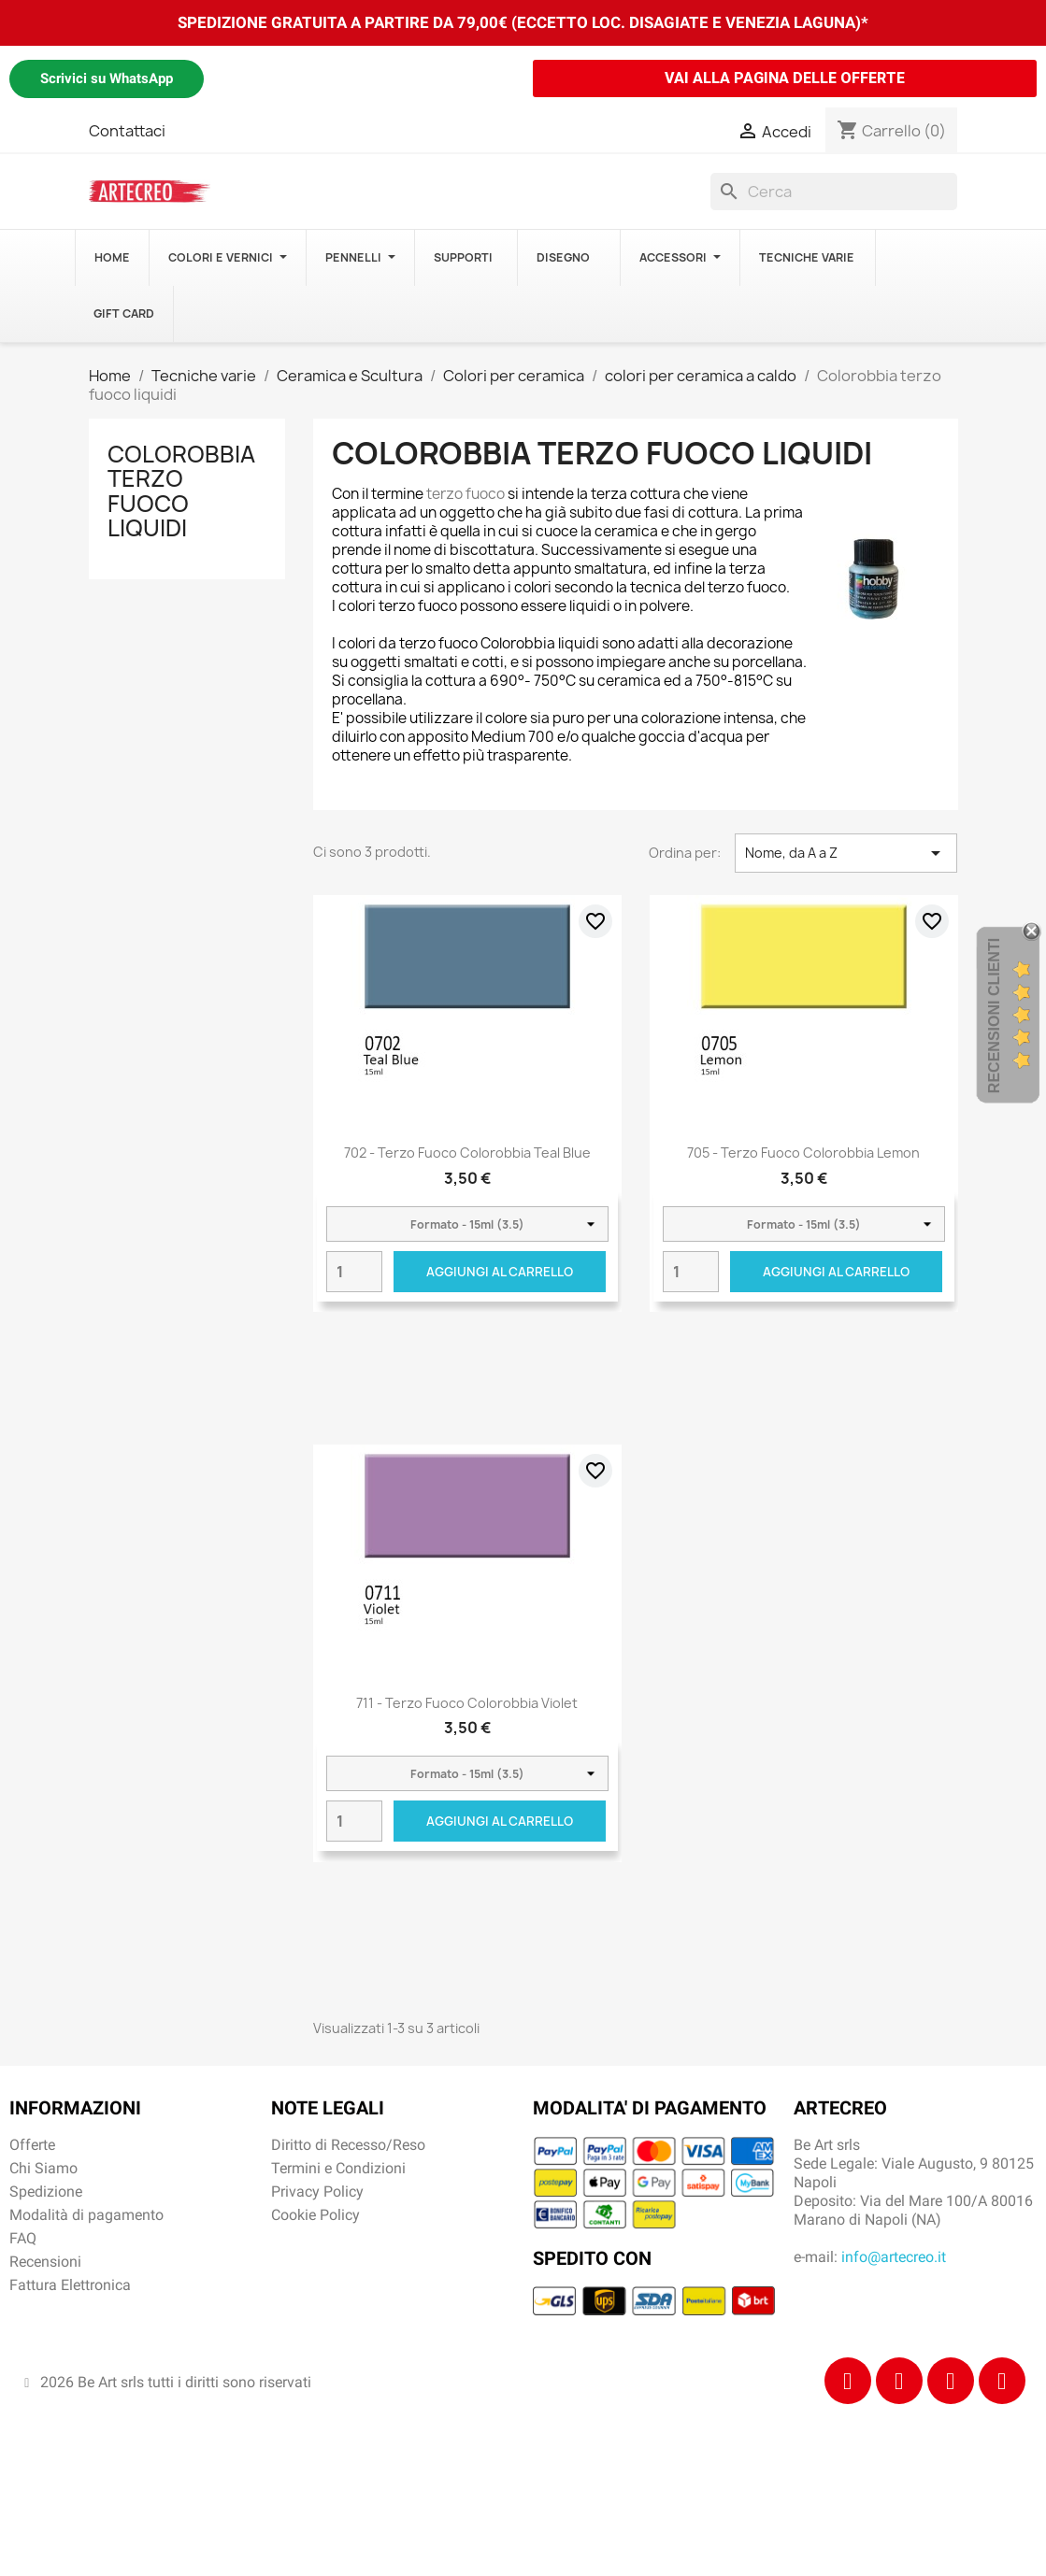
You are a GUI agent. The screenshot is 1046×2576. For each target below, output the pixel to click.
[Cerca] (833, 191)
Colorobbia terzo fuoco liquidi (181, 491)
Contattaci (127, 131)
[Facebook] (847, 2380)
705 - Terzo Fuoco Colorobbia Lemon (803, 1152)
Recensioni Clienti (994, 1015)
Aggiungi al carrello (499, 1271)
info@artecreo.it (893, 2257)
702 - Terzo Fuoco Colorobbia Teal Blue (467, 1152)
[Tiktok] (950, 2380)
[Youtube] (1002, 2380)
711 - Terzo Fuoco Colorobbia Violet (467, 1703)
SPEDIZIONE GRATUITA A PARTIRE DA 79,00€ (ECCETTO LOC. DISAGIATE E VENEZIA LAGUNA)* (523, 22)
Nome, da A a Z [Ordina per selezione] (846, 853)
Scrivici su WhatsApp (106, 78)
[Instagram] (899, 2380)
